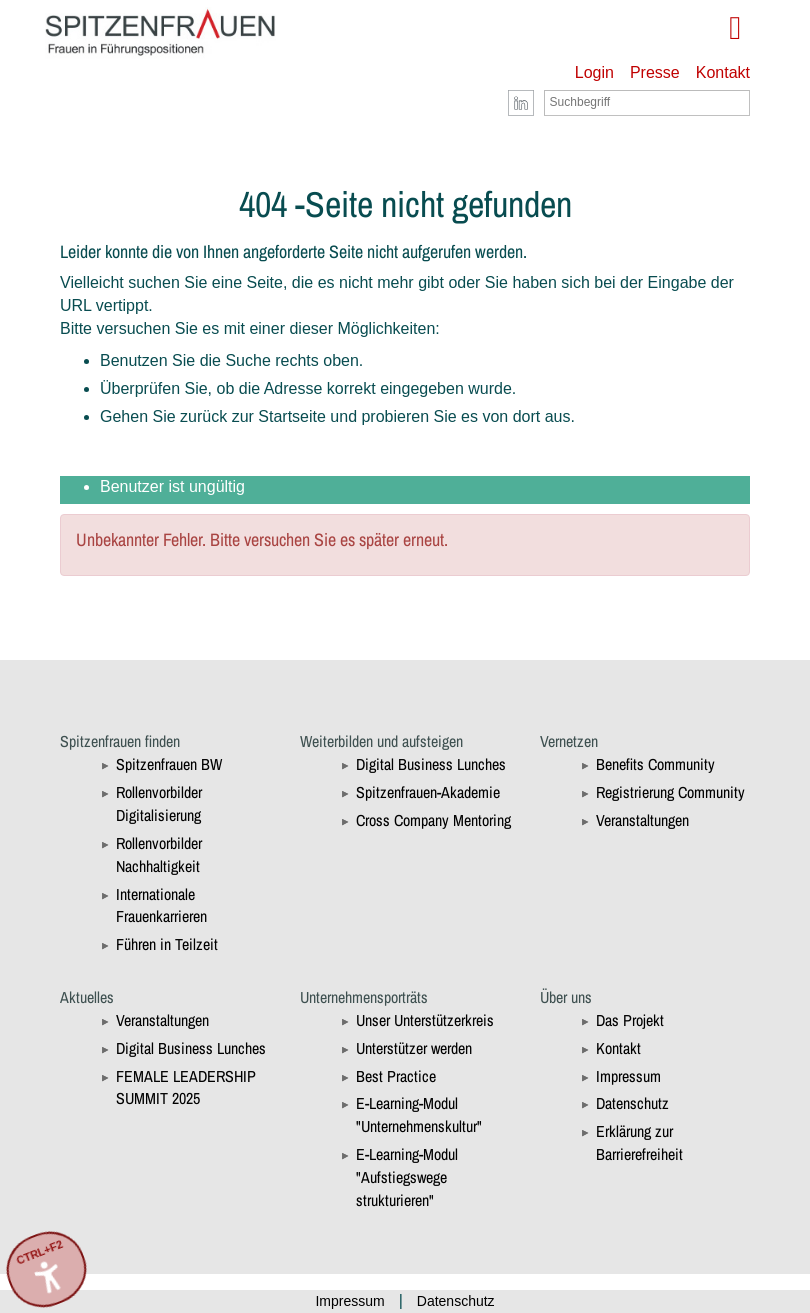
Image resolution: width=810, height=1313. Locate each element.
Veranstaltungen (642, 820)
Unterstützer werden (414, 1048)
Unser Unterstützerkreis (425, 1020)
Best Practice (396, 1076)
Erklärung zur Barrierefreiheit (639, 1142)
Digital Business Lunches (431, 764)
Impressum (628, 1076)
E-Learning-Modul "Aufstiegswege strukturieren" (407, 1177)
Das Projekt (630, 1020)
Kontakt (723, 72)
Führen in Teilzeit (167, 944)
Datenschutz (632, 1103)
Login (594, 72)
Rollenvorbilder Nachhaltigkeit (159, 854)
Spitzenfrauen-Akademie (428, 792)
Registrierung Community (670, 792)
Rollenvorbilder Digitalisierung (159, 803)
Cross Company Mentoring (433, 820)
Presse (655, 72)
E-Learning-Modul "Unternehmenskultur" (419, 1114)
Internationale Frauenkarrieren (161, 905)
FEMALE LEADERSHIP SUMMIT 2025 (186, 1087)
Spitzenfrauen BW (169, 764)
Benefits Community (655, 764)
